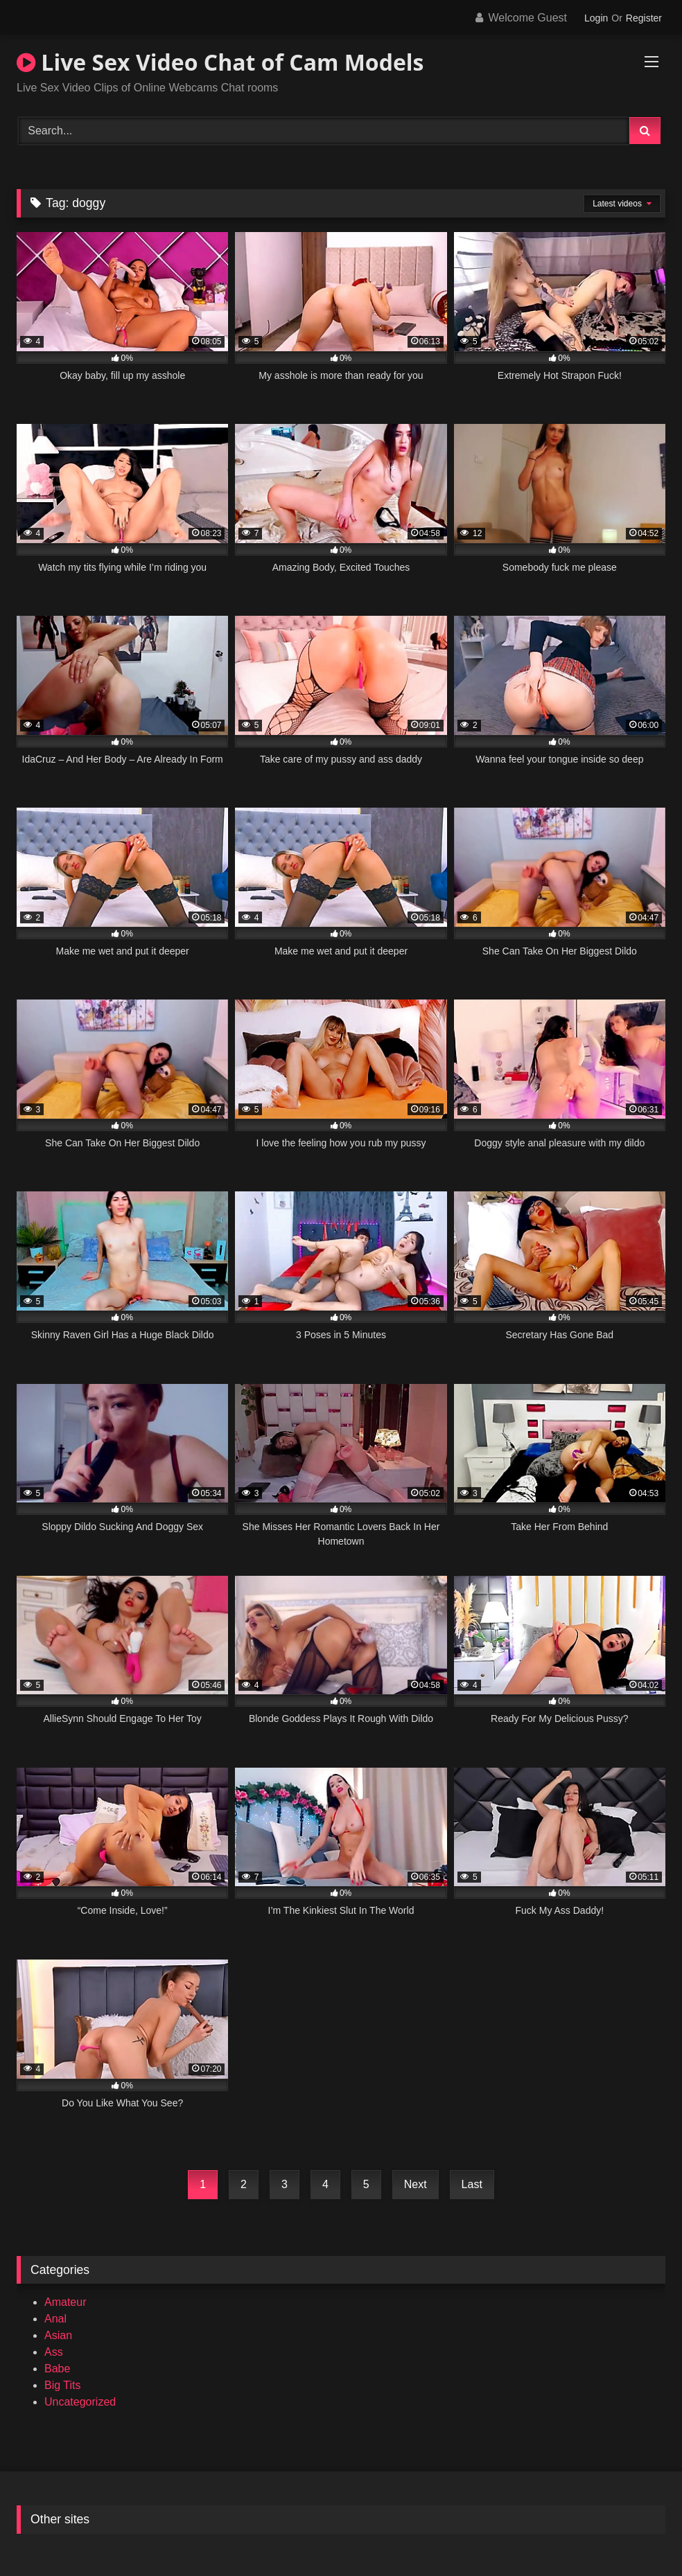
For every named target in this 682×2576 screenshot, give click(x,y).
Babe (57, 2368)
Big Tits (62, 2385)
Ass (53, 2352)
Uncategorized (80, 2402)
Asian (58, 2335)
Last (472, 2184)
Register (644, 18)
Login (596, 18)
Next (415, 2184)
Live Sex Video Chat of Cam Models (220, 62)
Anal (55, 2319)
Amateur (65, 2302)
